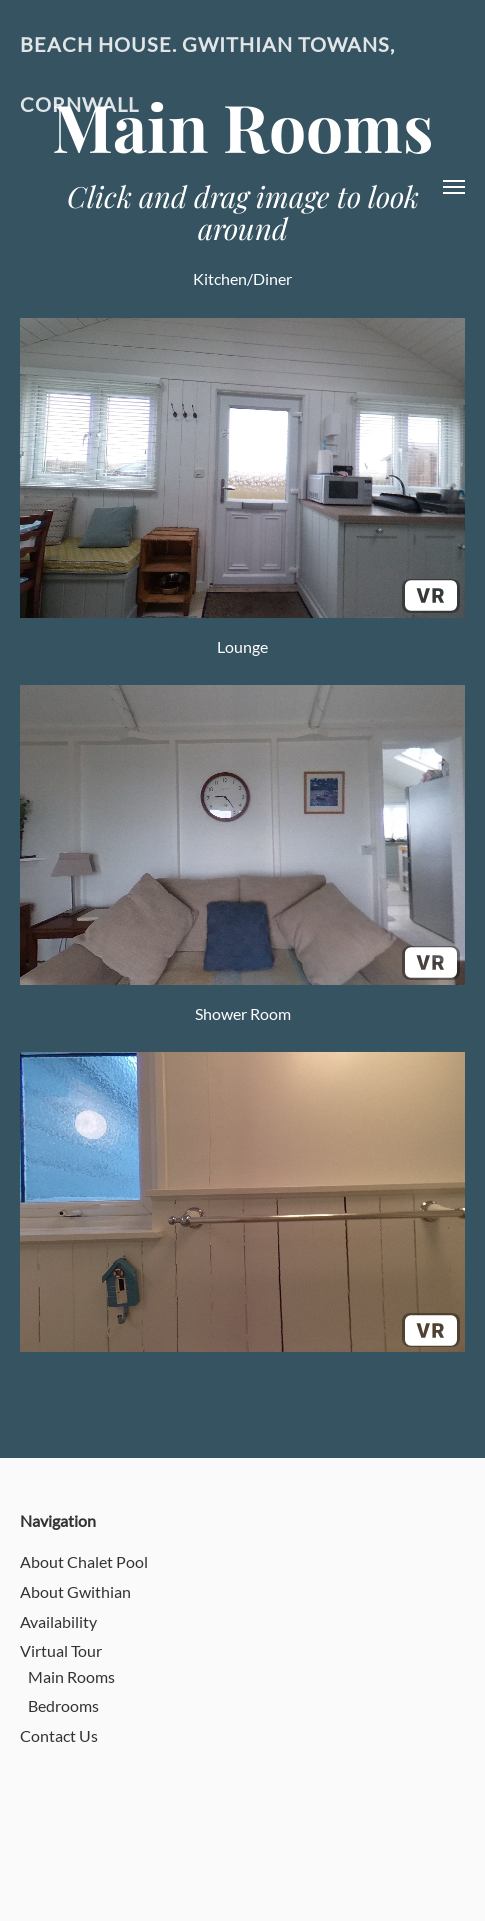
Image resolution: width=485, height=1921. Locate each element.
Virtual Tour (61, 1650)
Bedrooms (63, 1705)
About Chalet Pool (84, 1561)
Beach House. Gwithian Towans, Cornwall (207, 74)
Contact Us (59, 1735)
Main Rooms (71, 1676)
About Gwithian (75, 1591)
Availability (58, 1621)
